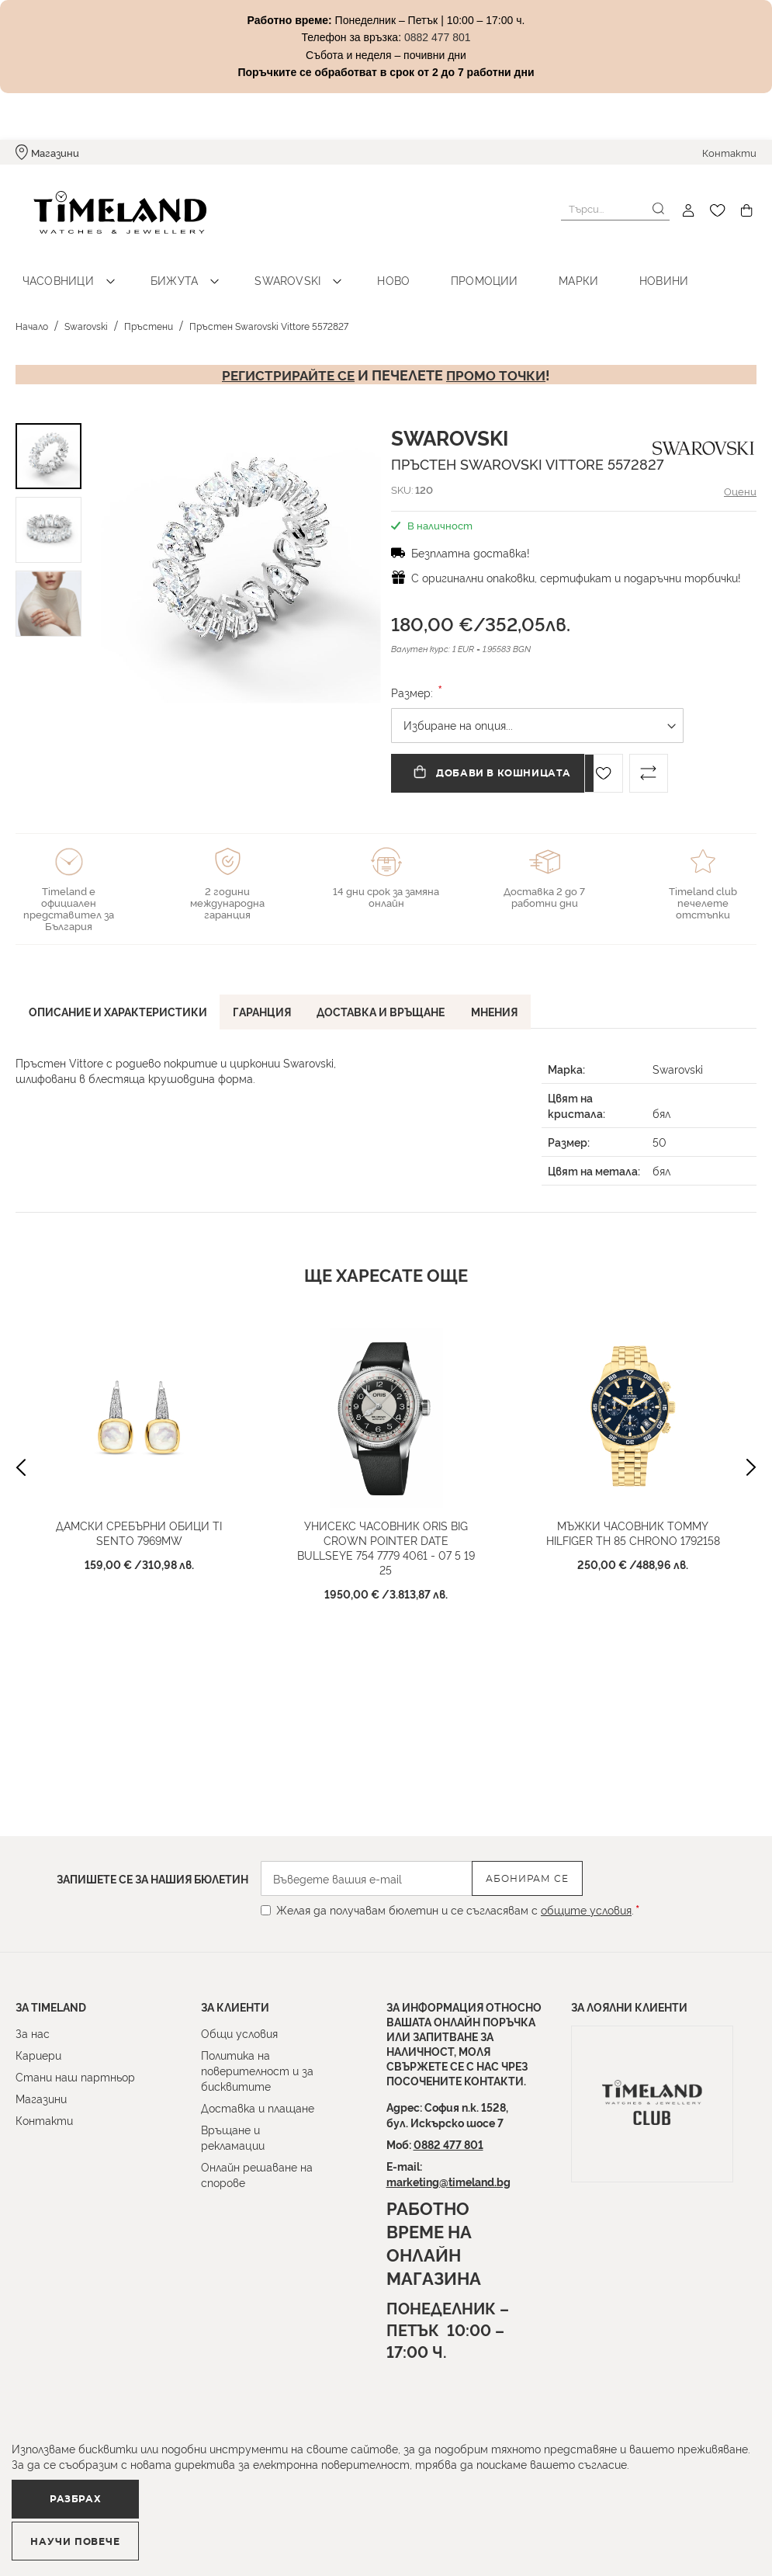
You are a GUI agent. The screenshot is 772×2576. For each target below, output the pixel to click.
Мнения (509, 993)
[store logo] (102, 210)
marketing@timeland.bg (448, 2181)
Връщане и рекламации (233, 2137)
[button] (116, 547)
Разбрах (98, 2533)
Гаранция (269, 993)
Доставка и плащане (257, 2107)
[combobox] (615, 208)
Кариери (38, 2054)
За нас (33, 2033)
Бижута (157, 264)
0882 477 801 (448, 2144)
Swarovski (259, 264)
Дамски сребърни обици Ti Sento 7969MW (139, 1516)
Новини (587, 264)
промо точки (499, 358)
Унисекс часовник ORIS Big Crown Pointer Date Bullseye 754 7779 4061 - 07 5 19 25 (386, 1531)
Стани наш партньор (75, 2076)
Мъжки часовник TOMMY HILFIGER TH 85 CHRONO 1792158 (633, 1516)
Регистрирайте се (285, 358)
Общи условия (239, 2033)
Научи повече (291, 2534)
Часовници (52, 264)
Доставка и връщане (392, 993)
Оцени (739, 474)
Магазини (55, 152)
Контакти (729, 152)
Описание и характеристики (120, 993)
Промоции (431, 264)
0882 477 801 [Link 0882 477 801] (437, 37)
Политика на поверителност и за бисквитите (257, 2070)
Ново (352, 264)
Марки (514, 264)
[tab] (120, 995)
